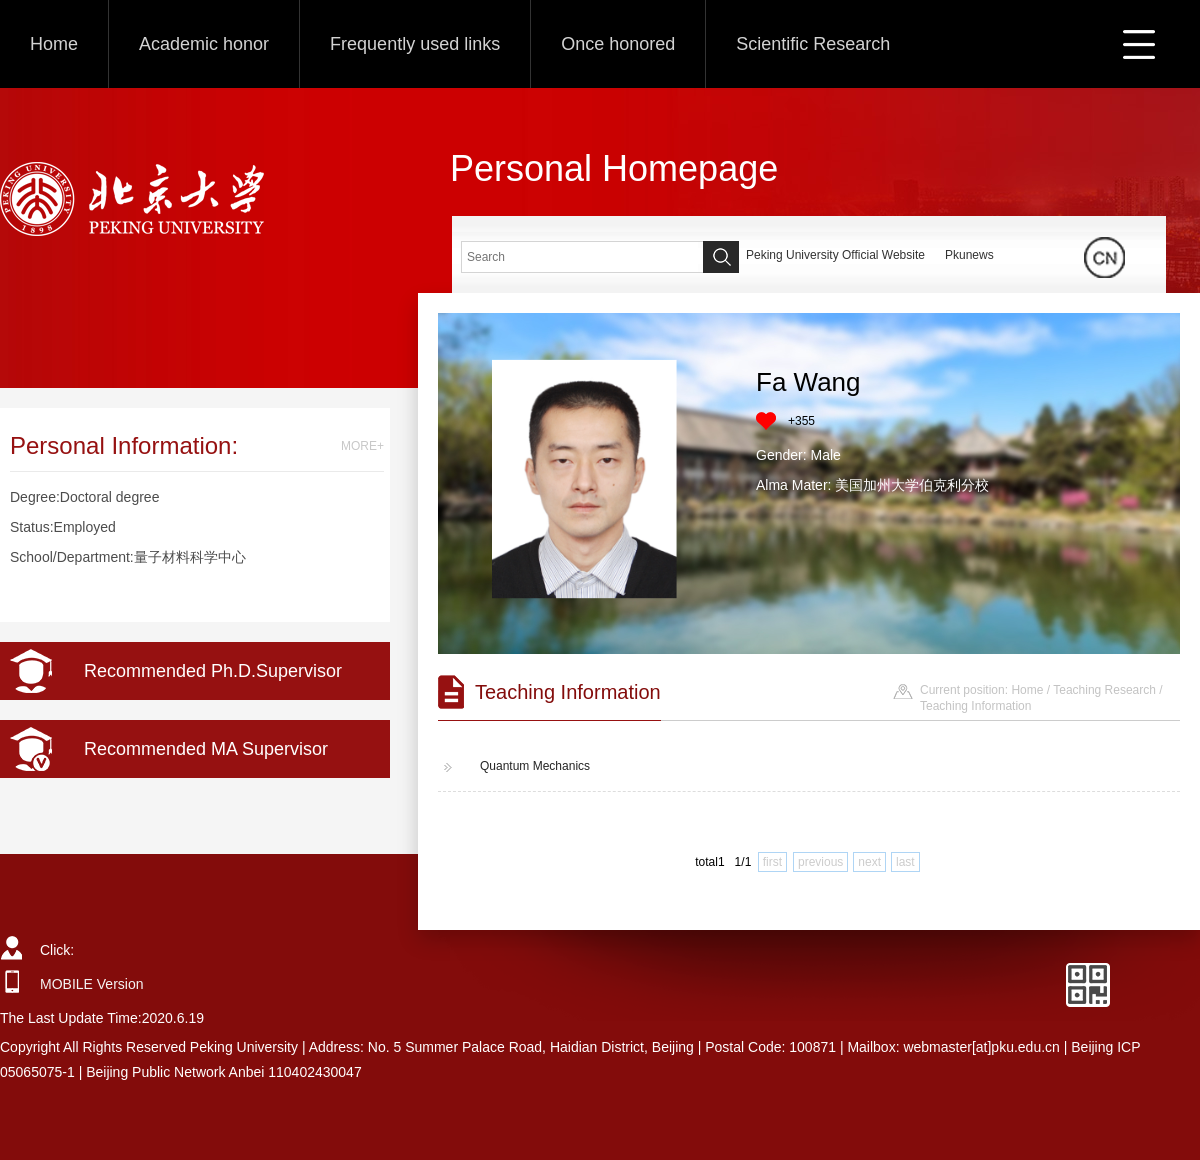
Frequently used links (415, 44)
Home (54, 44)
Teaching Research (1104, 690)
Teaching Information (975, 706)
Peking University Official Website (835, 255)
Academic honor (204, 44)
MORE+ (362, 446)
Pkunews (969, 255)
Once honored (618, 44)
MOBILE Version (92, 984)
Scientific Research (813, 44)
